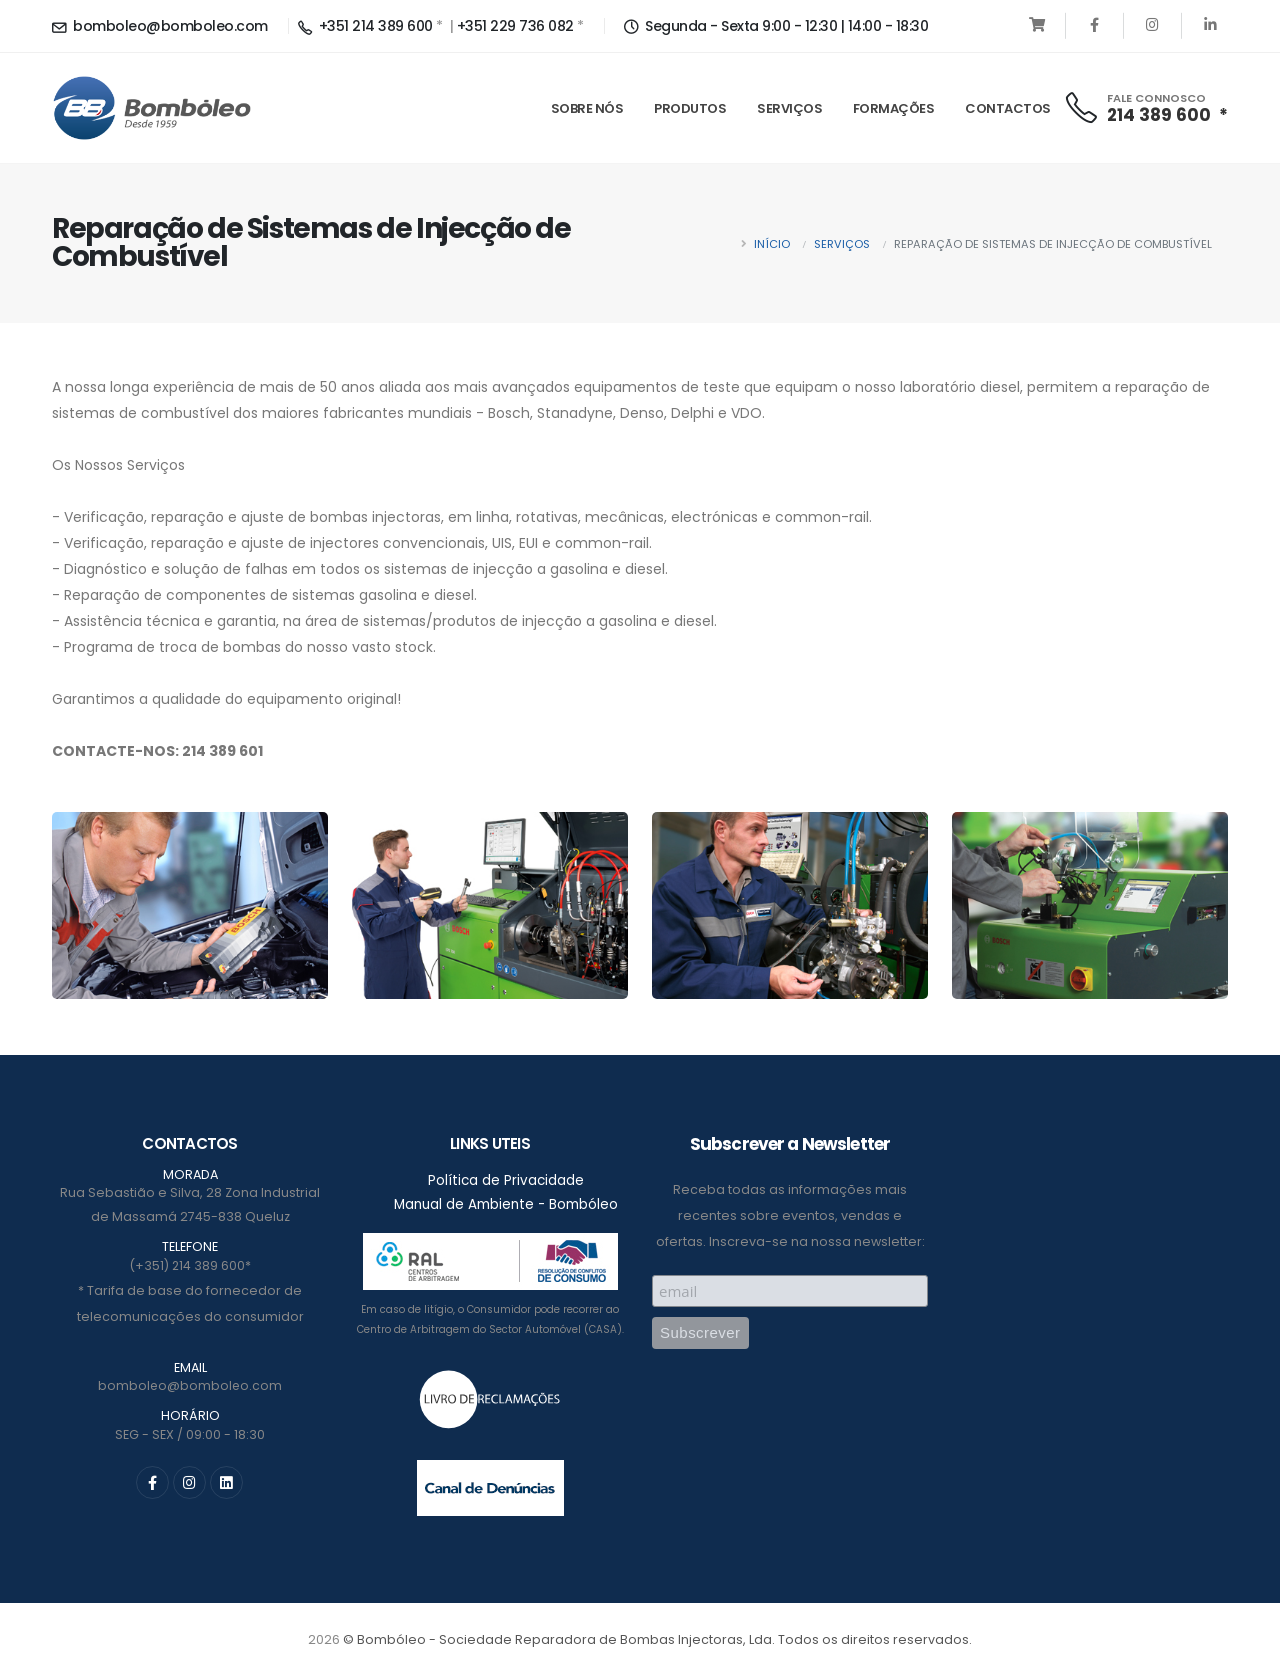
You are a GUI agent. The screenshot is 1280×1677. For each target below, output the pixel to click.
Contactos (1008, 108)
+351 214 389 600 (365, 26)
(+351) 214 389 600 (187, 1265)
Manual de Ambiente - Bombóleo (506, 1206)
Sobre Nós (587, 108)
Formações (894, 108)
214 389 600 (1159, 115)
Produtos (690, 108)
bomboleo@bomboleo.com (160, 26)
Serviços (789, 108)
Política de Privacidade (506, 1181)
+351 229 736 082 (515, 26)
